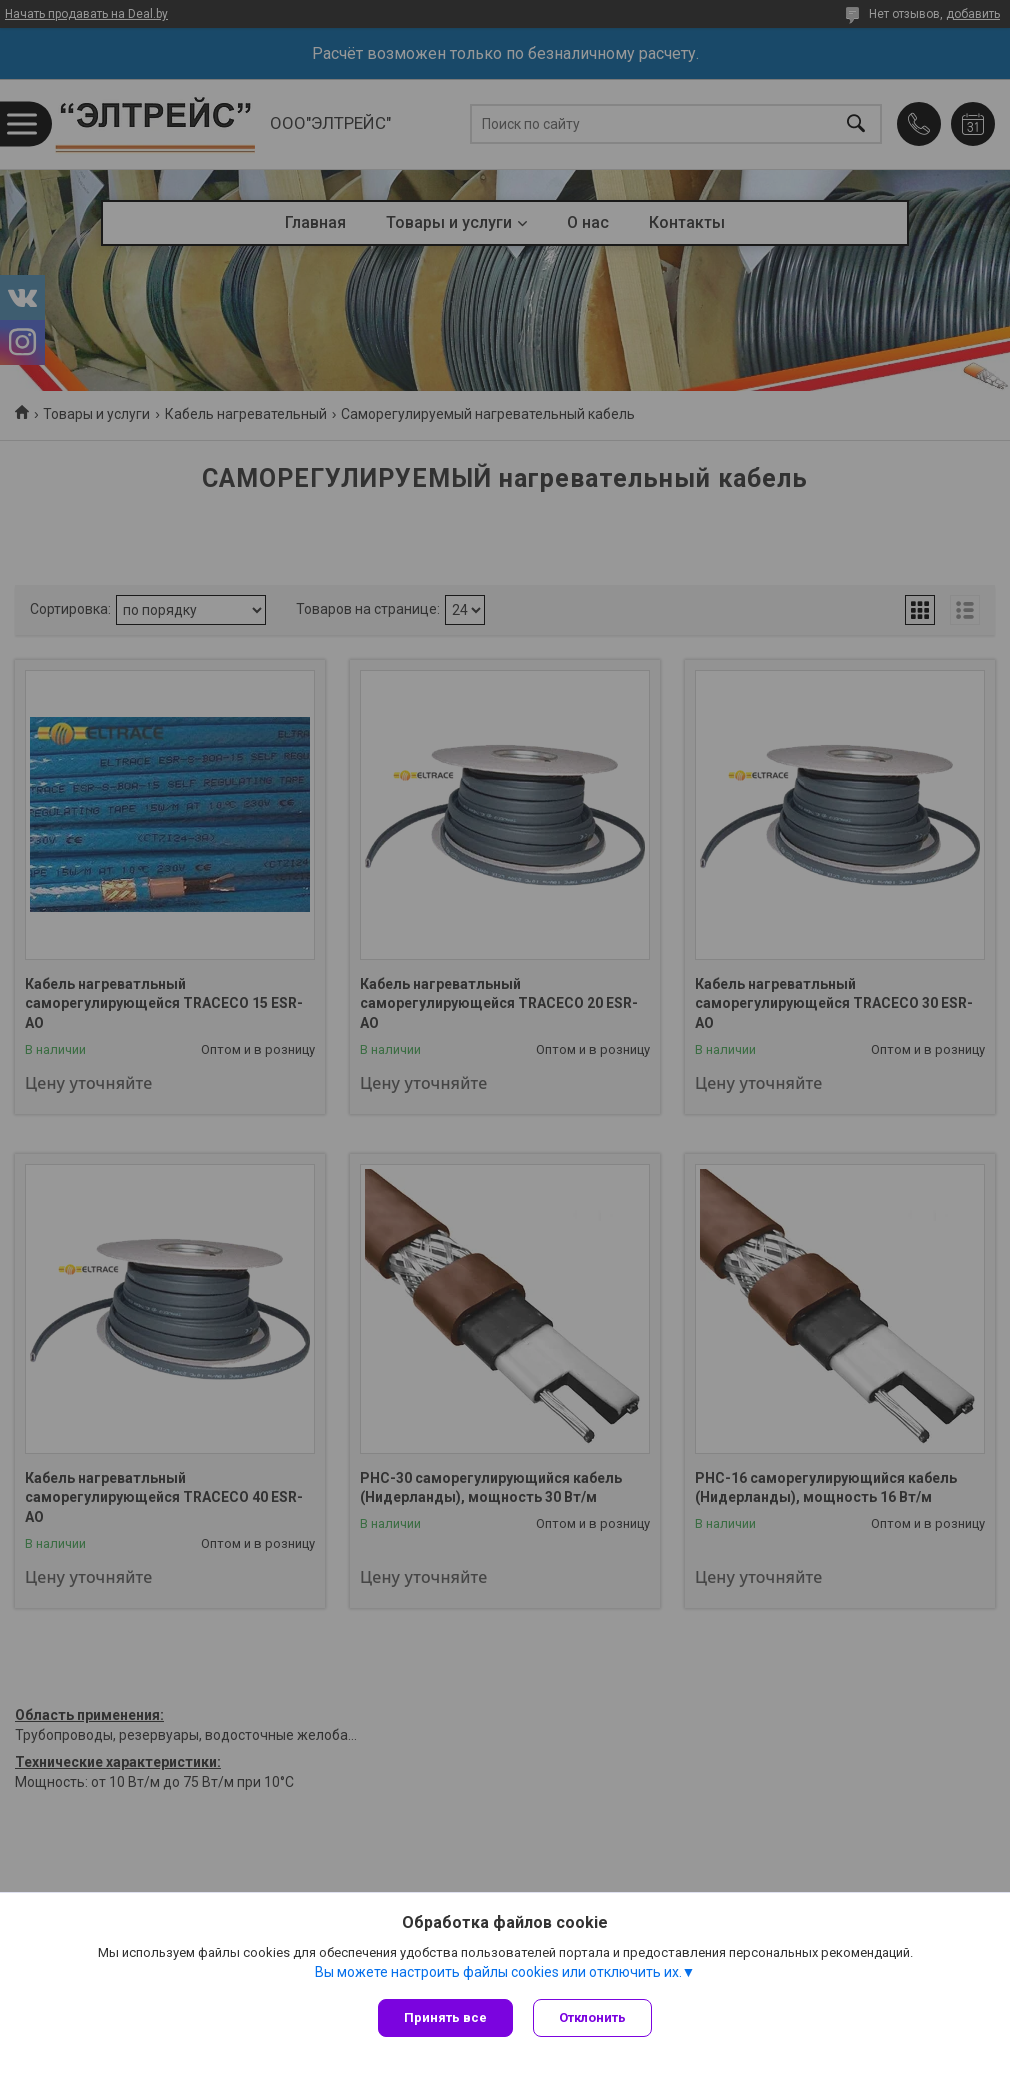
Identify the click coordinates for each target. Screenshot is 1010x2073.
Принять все (445, 2017)
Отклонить (592, 2017)
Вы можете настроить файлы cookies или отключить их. (498, 1972)
